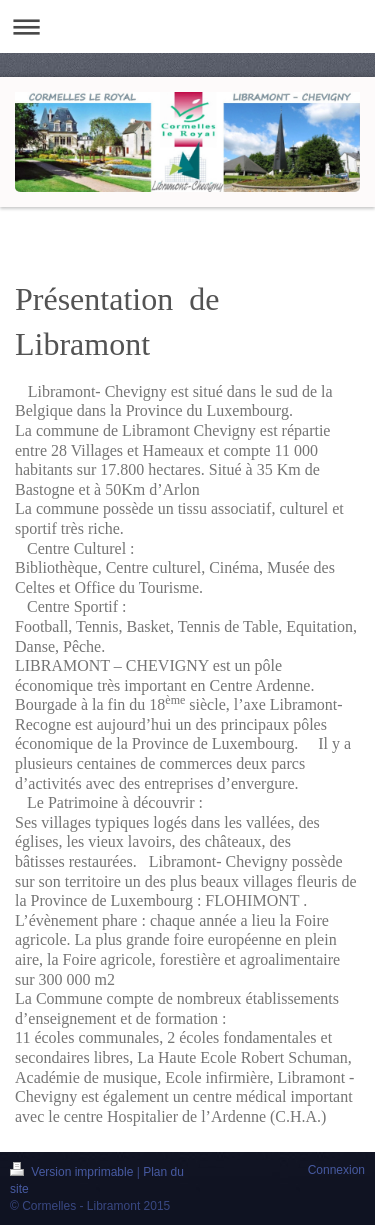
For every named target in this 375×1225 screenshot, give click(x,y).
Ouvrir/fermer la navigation (187, 26)
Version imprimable (73, 1172)
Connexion (336, 1170)
